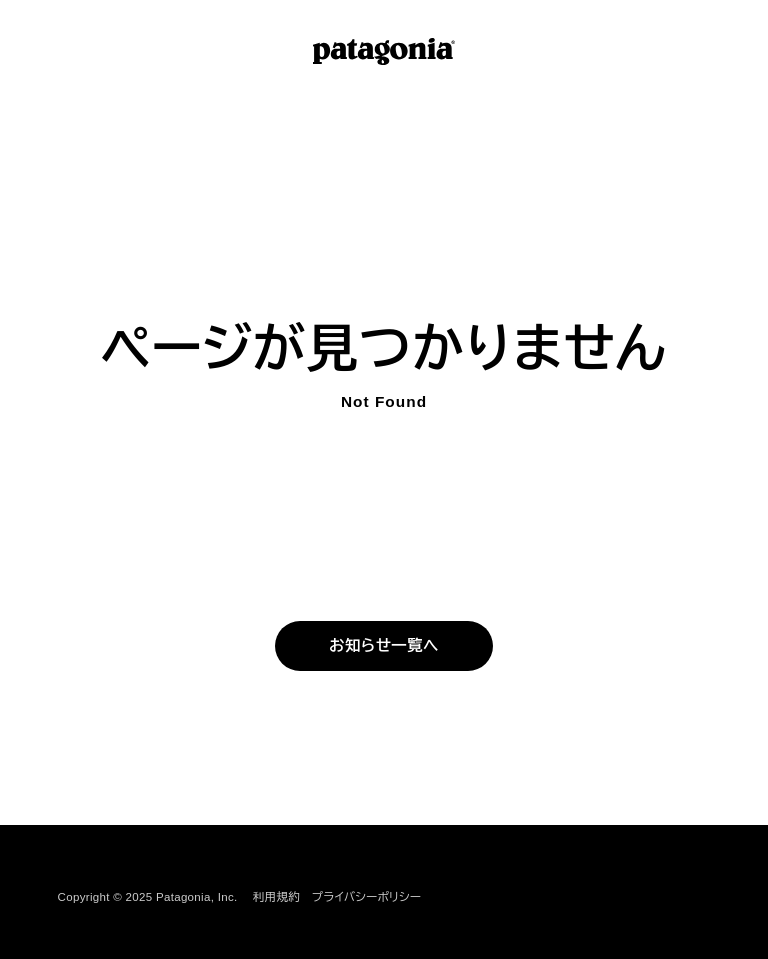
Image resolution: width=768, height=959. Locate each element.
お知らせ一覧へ (384, 645)
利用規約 (276, 896)
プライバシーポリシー (366, 896)
